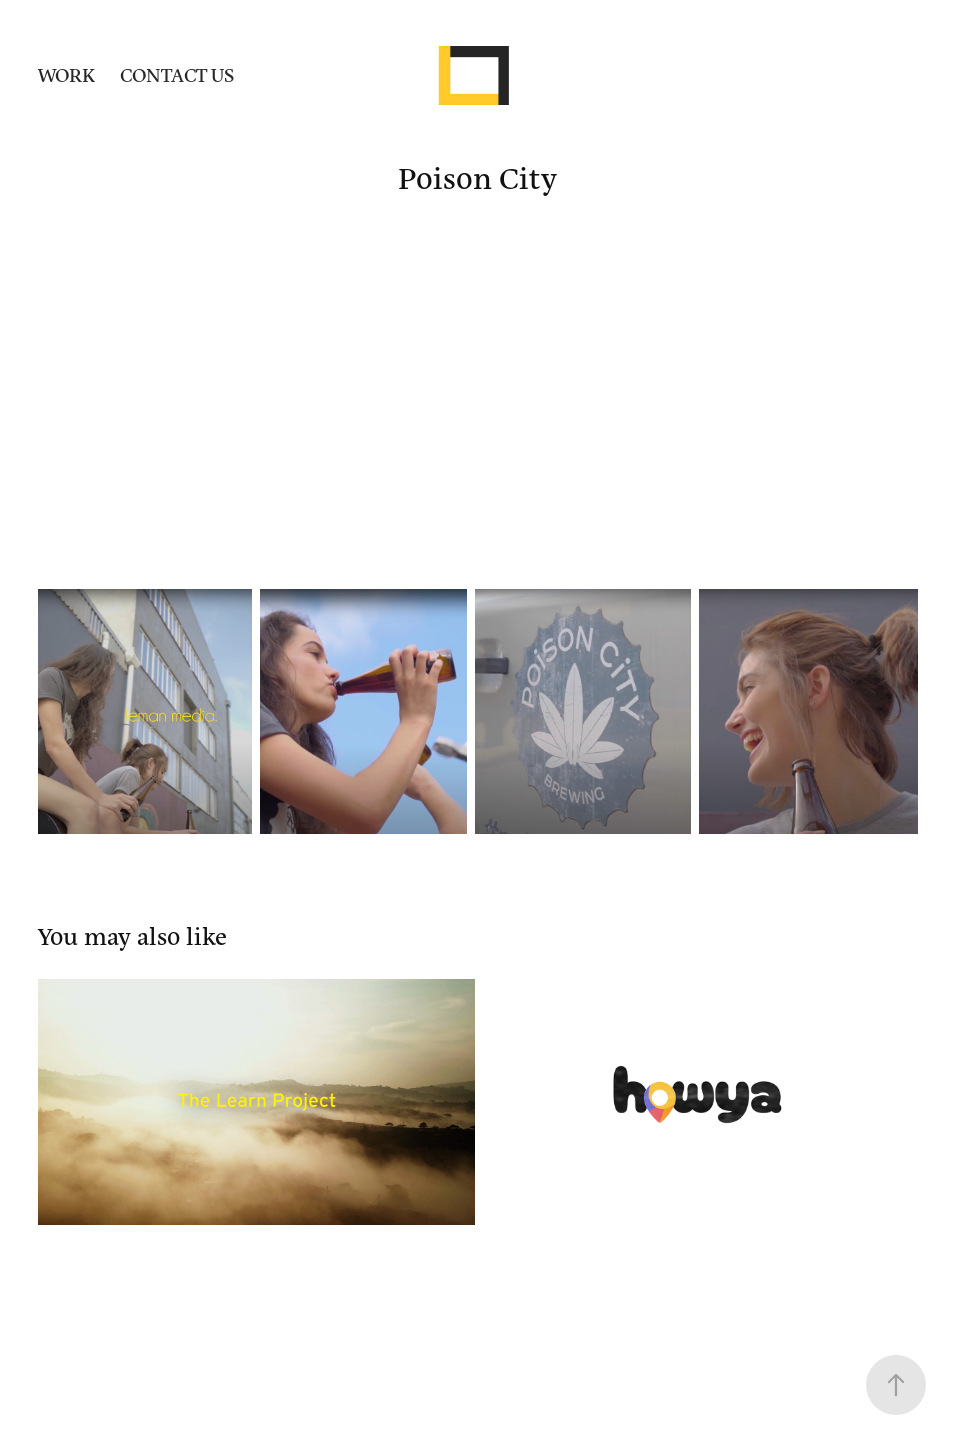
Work (66, 74)
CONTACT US (177, 74)
